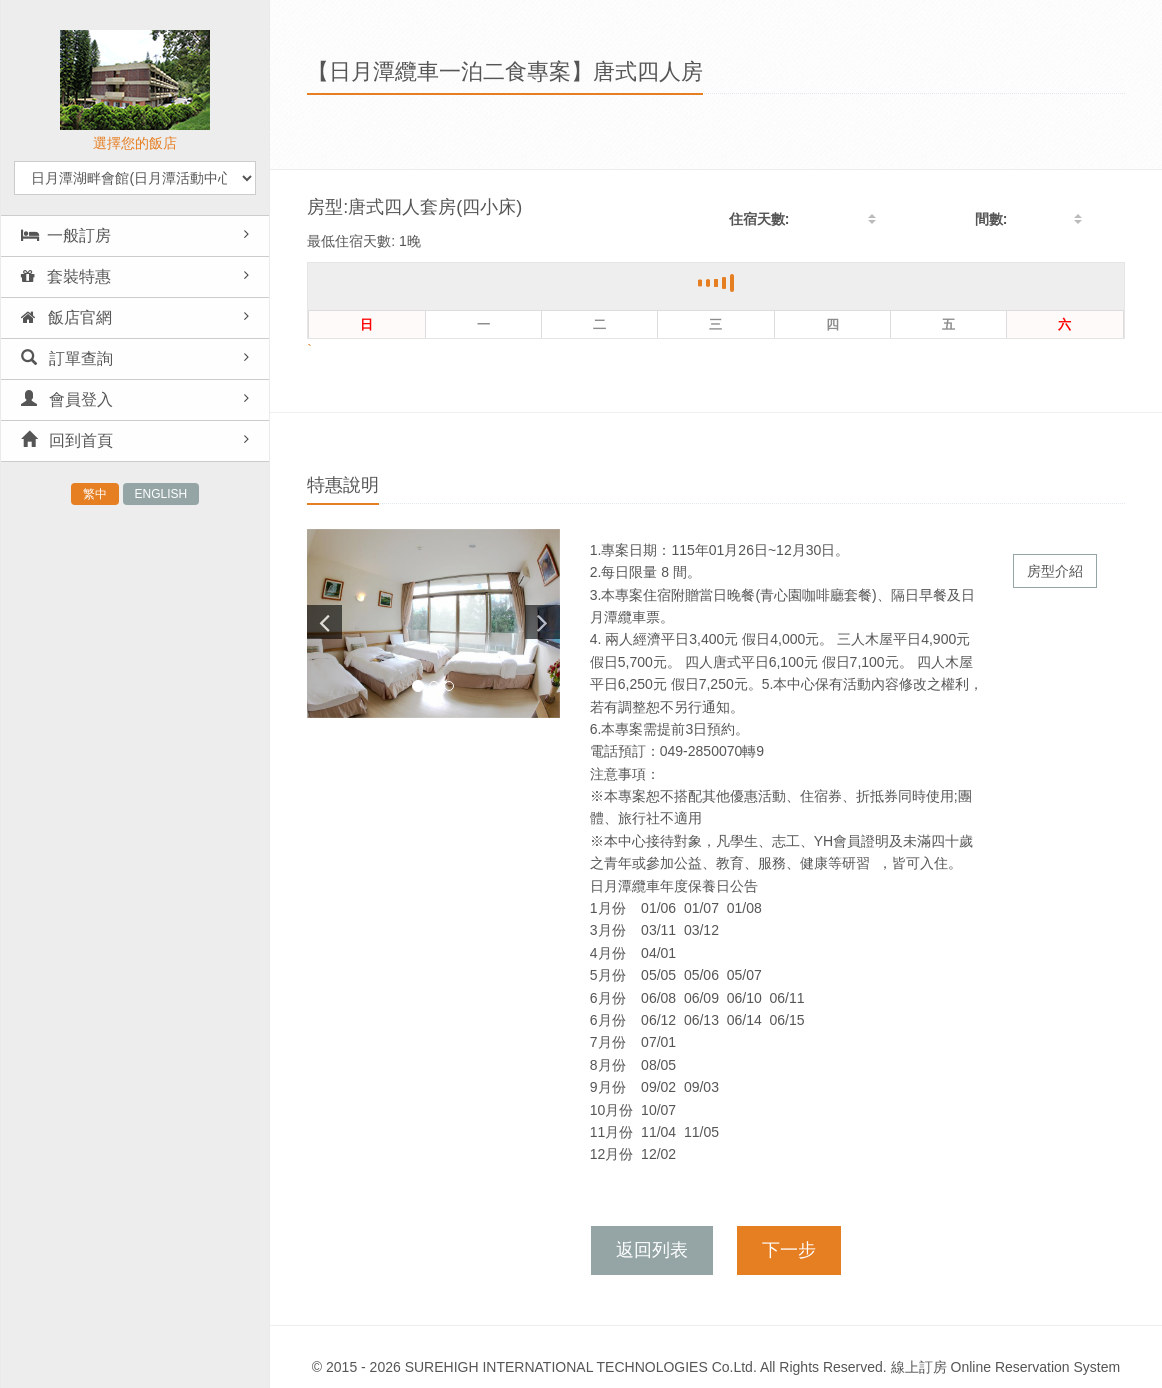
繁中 (95, 494)
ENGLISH (161, 494)
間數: (991, 219)
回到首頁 (67, 440)
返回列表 (652, 1250)
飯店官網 (66, 317)
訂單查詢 (67, 358)
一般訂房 (66, 235)
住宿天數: (759, 219)
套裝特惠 (66, 276)
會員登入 (67, 399)
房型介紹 (1055, 571)
